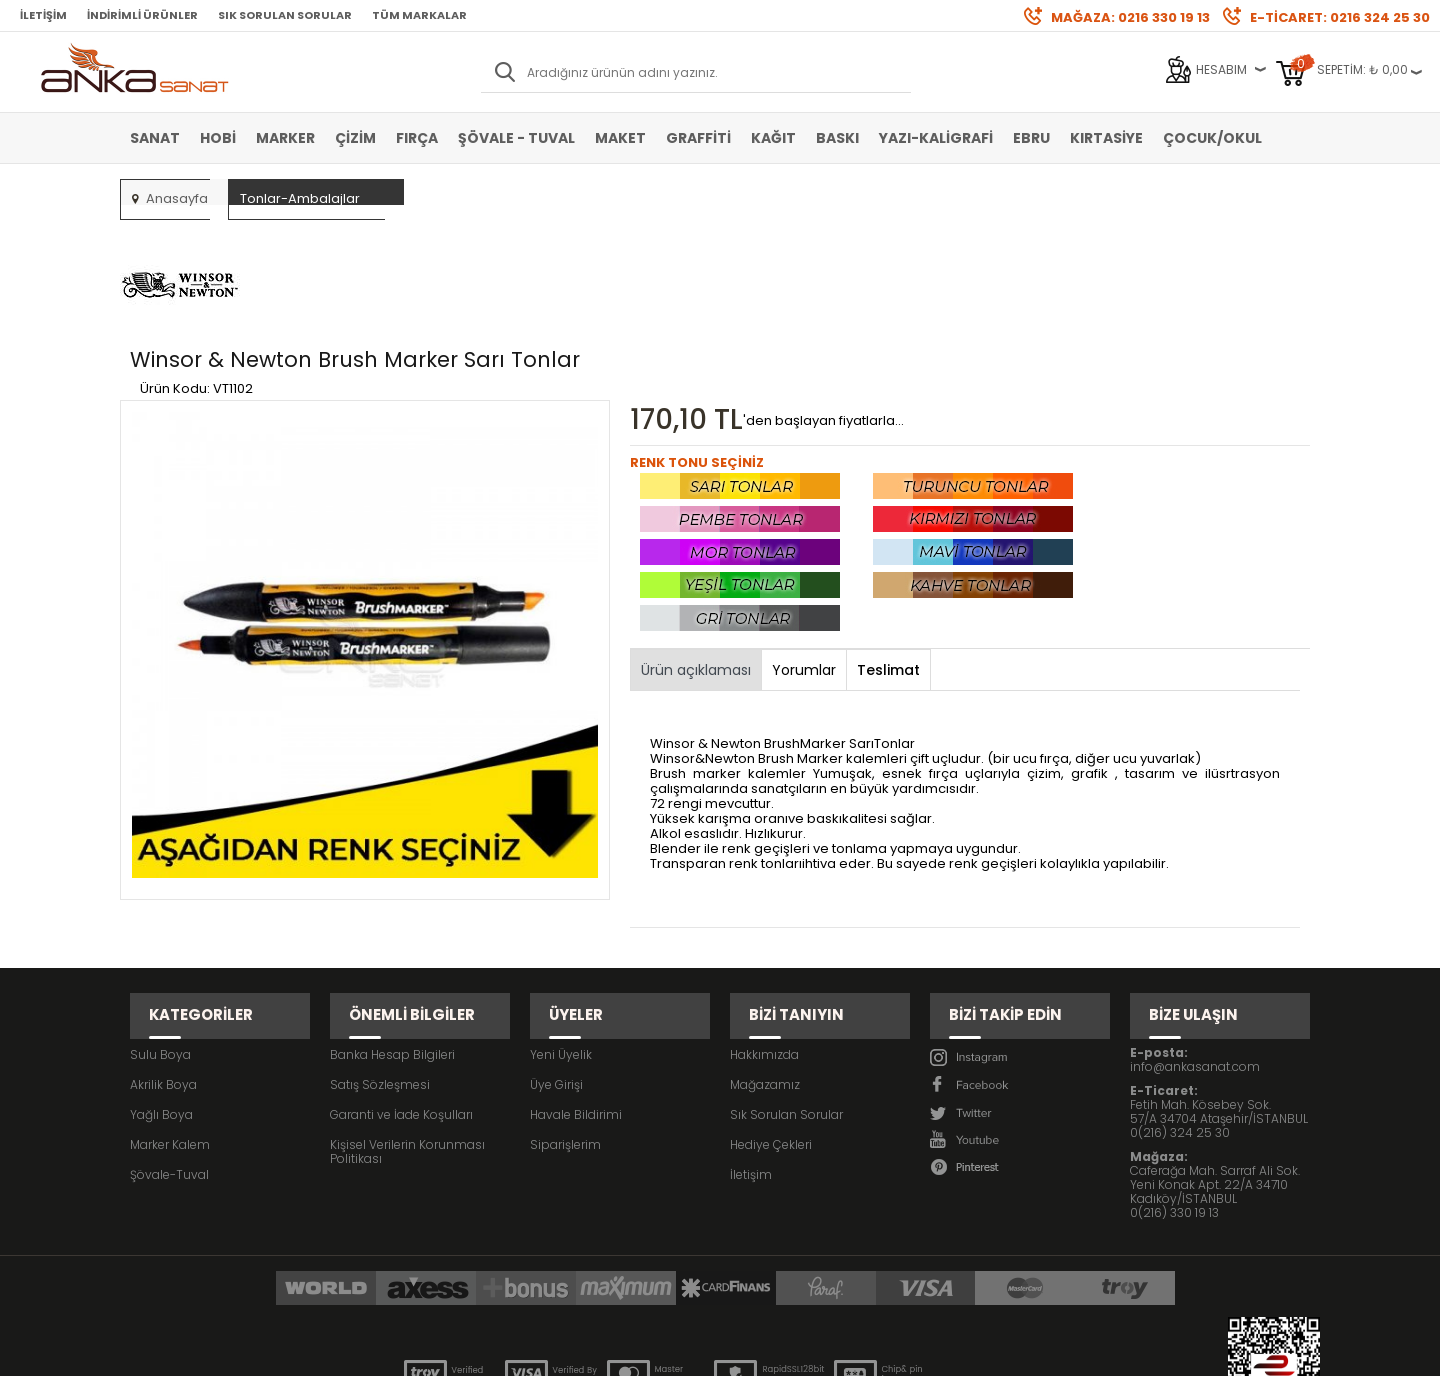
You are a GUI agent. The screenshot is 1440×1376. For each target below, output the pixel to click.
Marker (285, 138)
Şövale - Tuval (516, 138)
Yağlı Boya (161, 996)
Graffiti (698, 138)
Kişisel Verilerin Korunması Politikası (407, 1033)
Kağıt (773, 138)
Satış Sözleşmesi (380, 966)
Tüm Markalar (419, 15)
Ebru (1031, 138)
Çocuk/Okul (1212, 138)
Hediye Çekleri (771, 1026)
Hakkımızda (764, 936)
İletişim (43, 15)
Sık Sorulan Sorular (285, 15)
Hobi (218, 138)
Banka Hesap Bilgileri (392, 936)
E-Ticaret (660, 1350)
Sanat (155, 138)
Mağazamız (765, 966)
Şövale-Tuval (169, 1056)
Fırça (417, 138)
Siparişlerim (565, 1026)
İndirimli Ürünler (142, 15)
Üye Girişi (556, 966)
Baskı (837, 138)
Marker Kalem (170, 1026)
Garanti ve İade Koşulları (401, 996)
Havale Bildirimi (576, 996)
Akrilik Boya (163, 966)
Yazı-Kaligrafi (936, 138)
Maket (620, 138)
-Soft (609, 1350)
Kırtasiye (1106, 138)
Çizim (355, 138)
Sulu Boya (160, 936)
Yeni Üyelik (561, 936)
